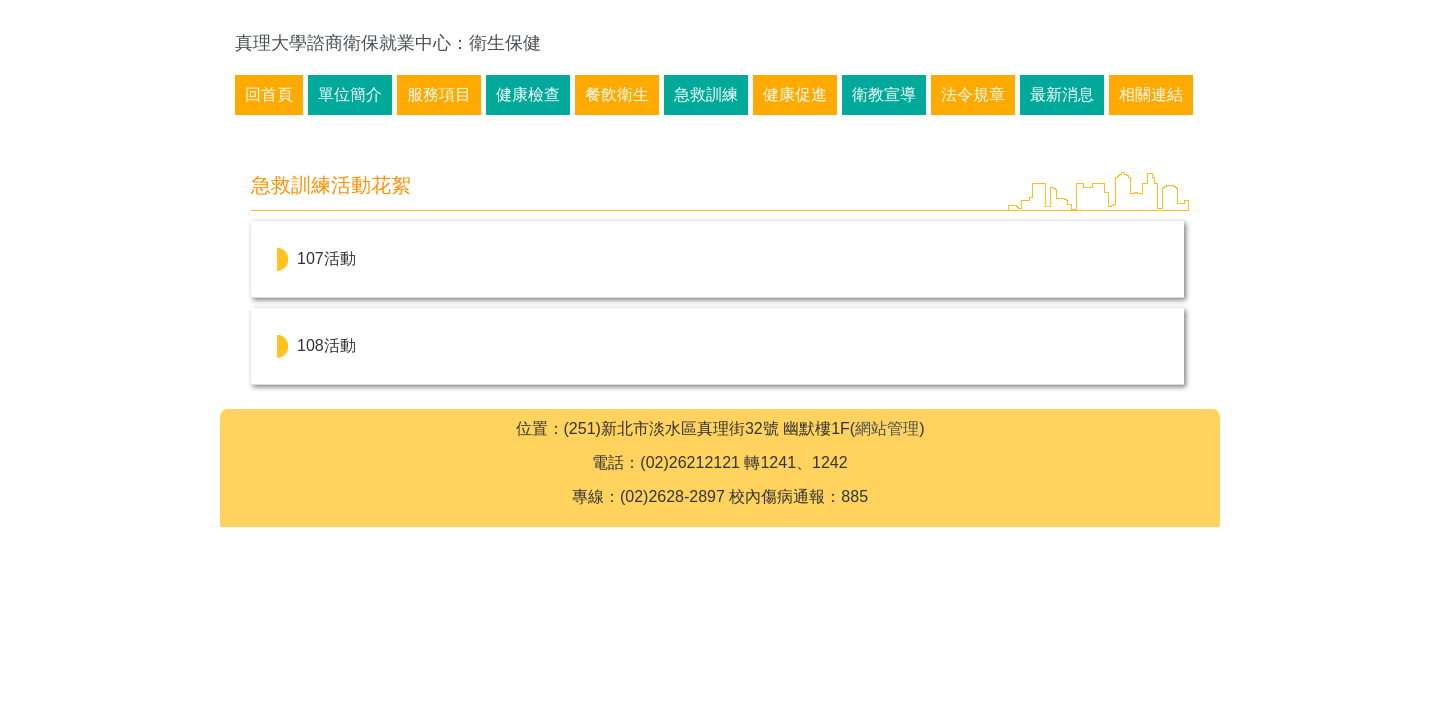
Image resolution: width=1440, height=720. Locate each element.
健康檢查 (528, 94)
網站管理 (887, 428)
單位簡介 (350, 94)
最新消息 (1062, 94)
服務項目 (439, 94)
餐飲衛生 (617, 94)
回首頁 (269, 94)
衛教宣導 (884, 94)
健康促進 (795, 94)
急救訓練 (706, 94)
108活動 (326, 345)
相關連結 (1151, 94)
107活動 (326, 258)
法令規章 (973, 94)
